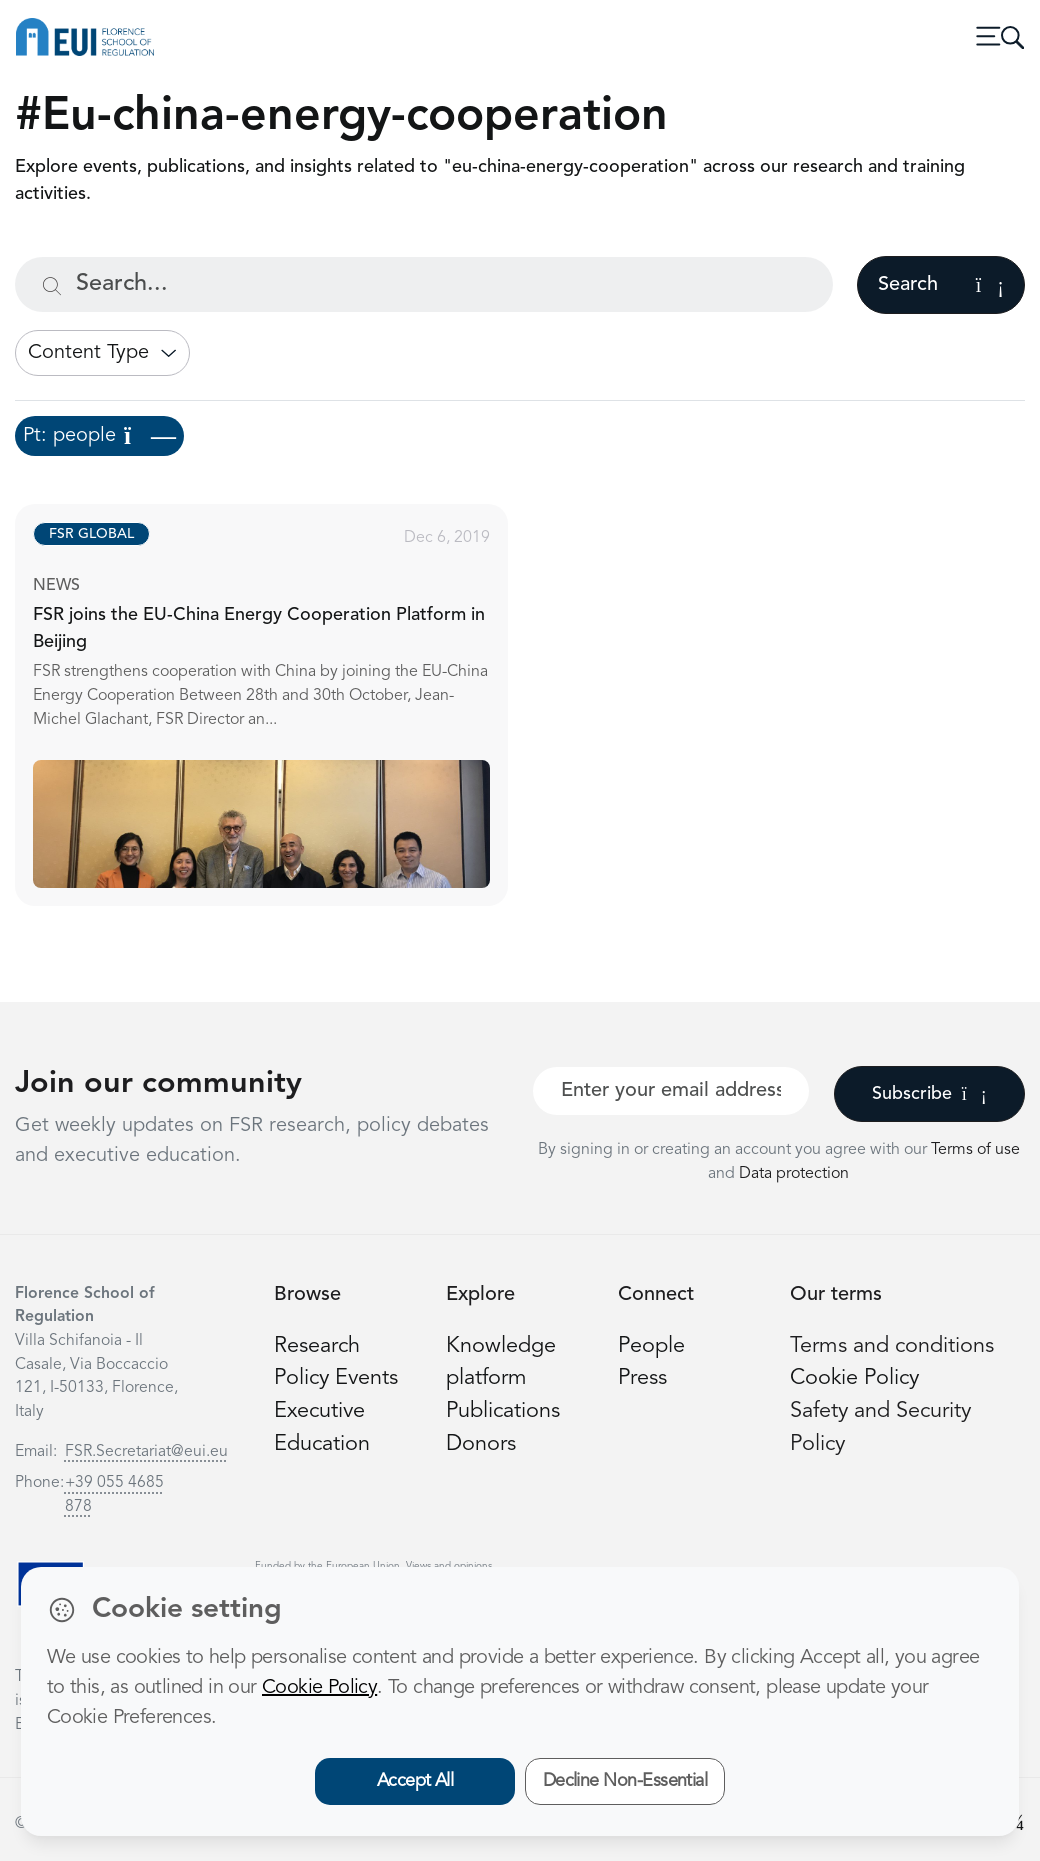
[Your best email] (671, 1091)
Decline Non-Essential (625, 1781)
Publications (503, 1411)
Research (317, 1346)
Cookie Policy (854, 1378)
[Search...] (424, 284)
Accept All (415, 1781)
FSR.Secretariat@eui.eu (146, 1452)
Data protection (794, 1174)
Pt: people (99, 436)
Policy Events (336, 1378)
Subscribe (929, 1094)
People (651, 1346)
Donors (481, 1444)
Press (642, 1378)
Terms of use (975, 1150)
